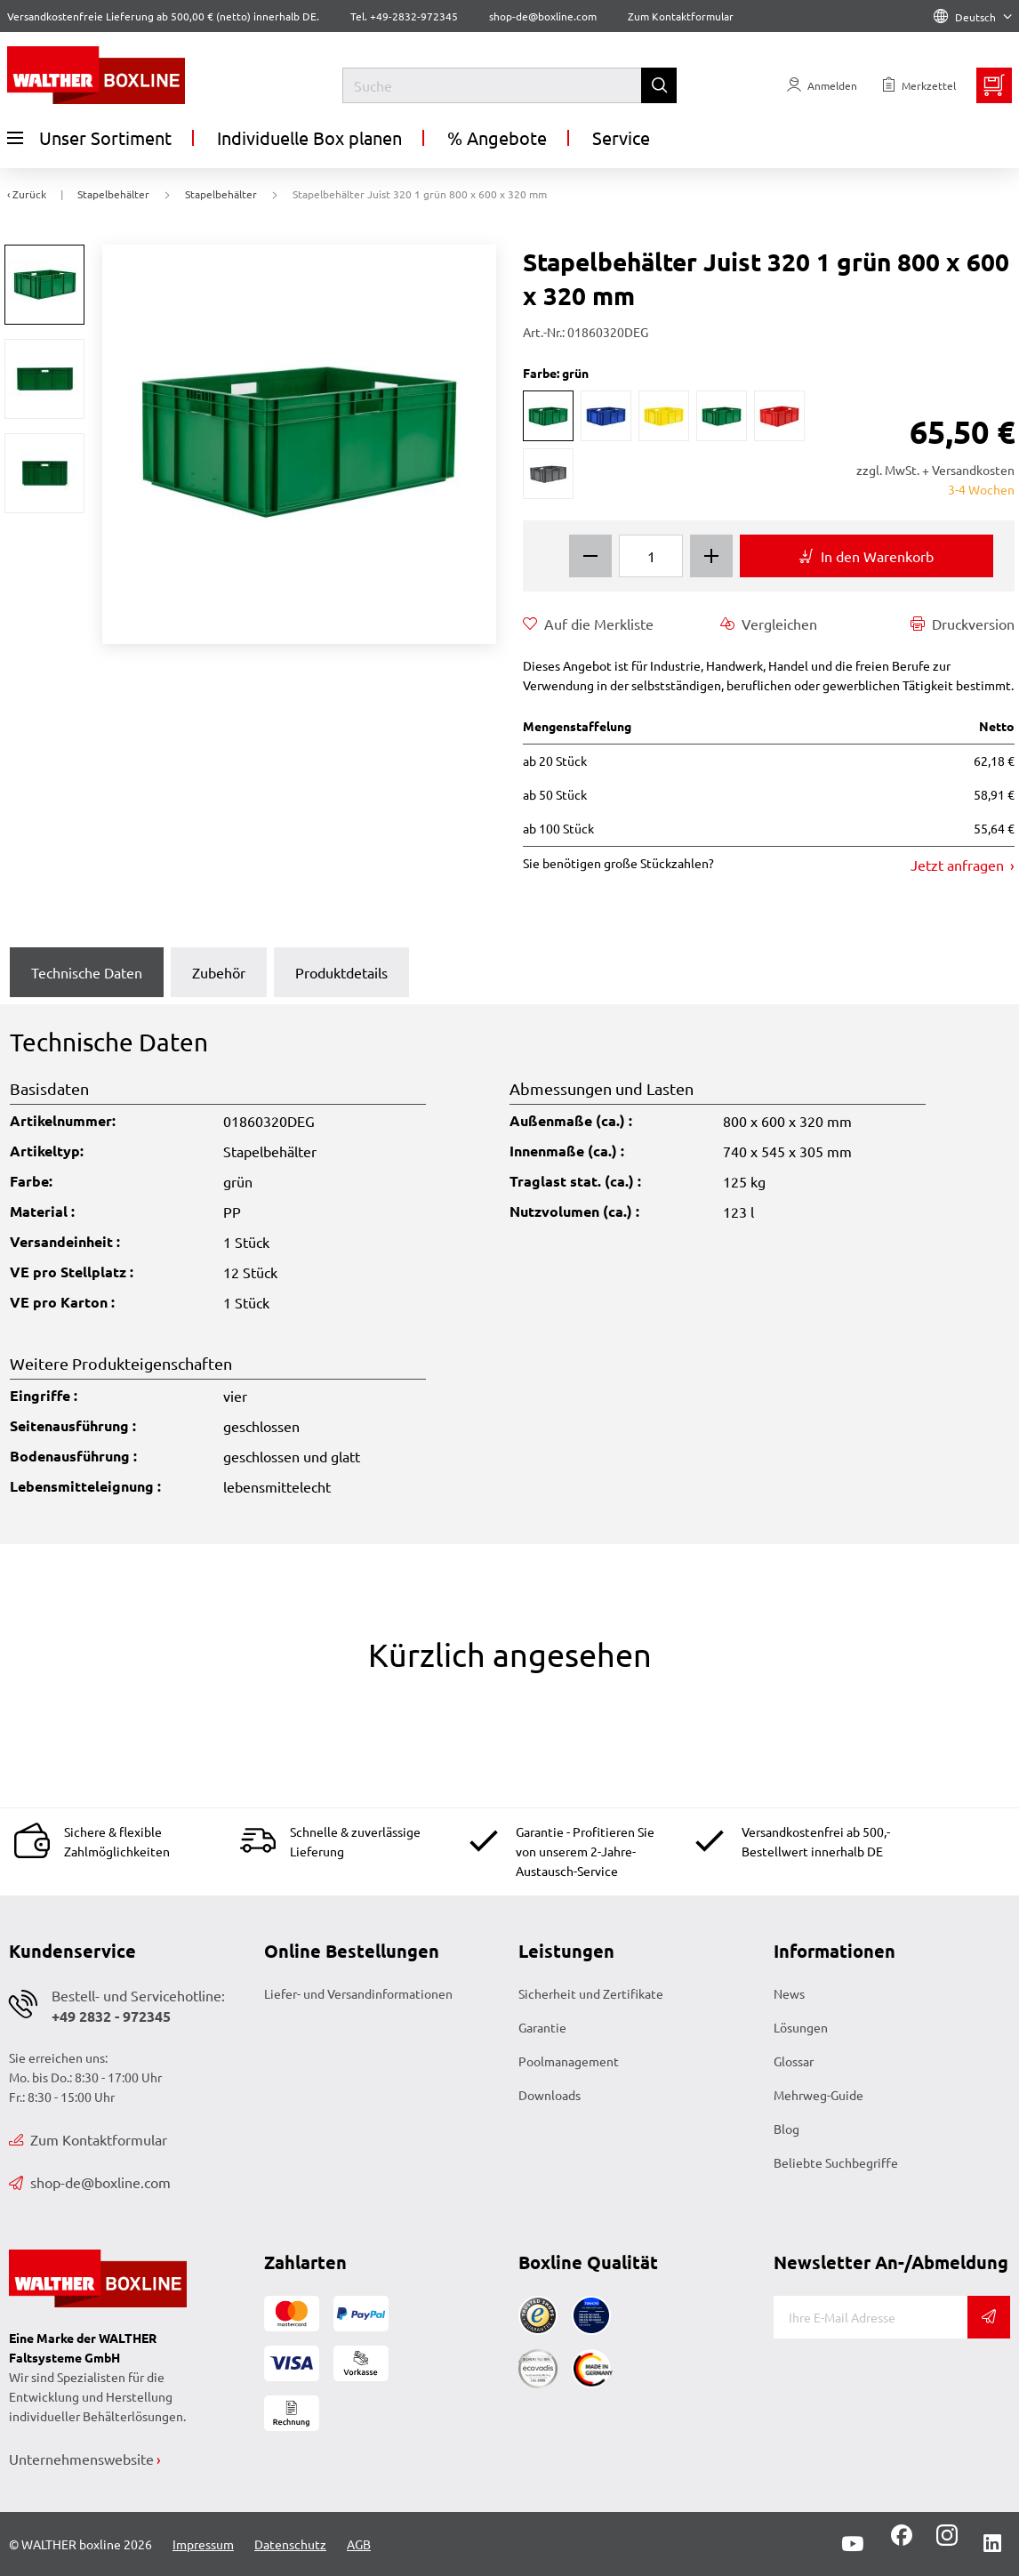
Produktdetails (341, 972)
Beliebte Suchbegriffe (836, 2162)
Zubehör (218, 972)
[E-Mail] (871, 2317)
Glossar (794, 2061)
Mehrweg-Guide (818, 2095)
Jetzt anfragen (959, 864)
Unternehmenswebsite (81, 2458)
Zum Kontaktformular (681, 16)
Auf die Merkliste (588, 623)
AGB (359, 2544)
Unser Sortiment (89, 137)
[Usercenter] (822, 85)
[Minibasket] (994, 85)
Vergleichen (768, 623)
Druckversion (963, 623)
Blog (786, 2129)
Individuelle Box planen (309, 137)
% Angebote (497, 137)
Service (621, 137)
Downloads (549, 2095)
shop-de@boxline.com (90, 2182)
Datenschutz (290, 2544)
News (789, 1993)
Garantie (542, 2027)
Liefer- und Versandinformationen (358, 1993)
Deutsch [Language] (973, 17)
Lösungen (801, 2027)
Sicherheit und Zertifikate (590, 1993)
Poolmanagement (568, 2061)
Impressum (203, 2544)
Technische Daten (86, 972)
